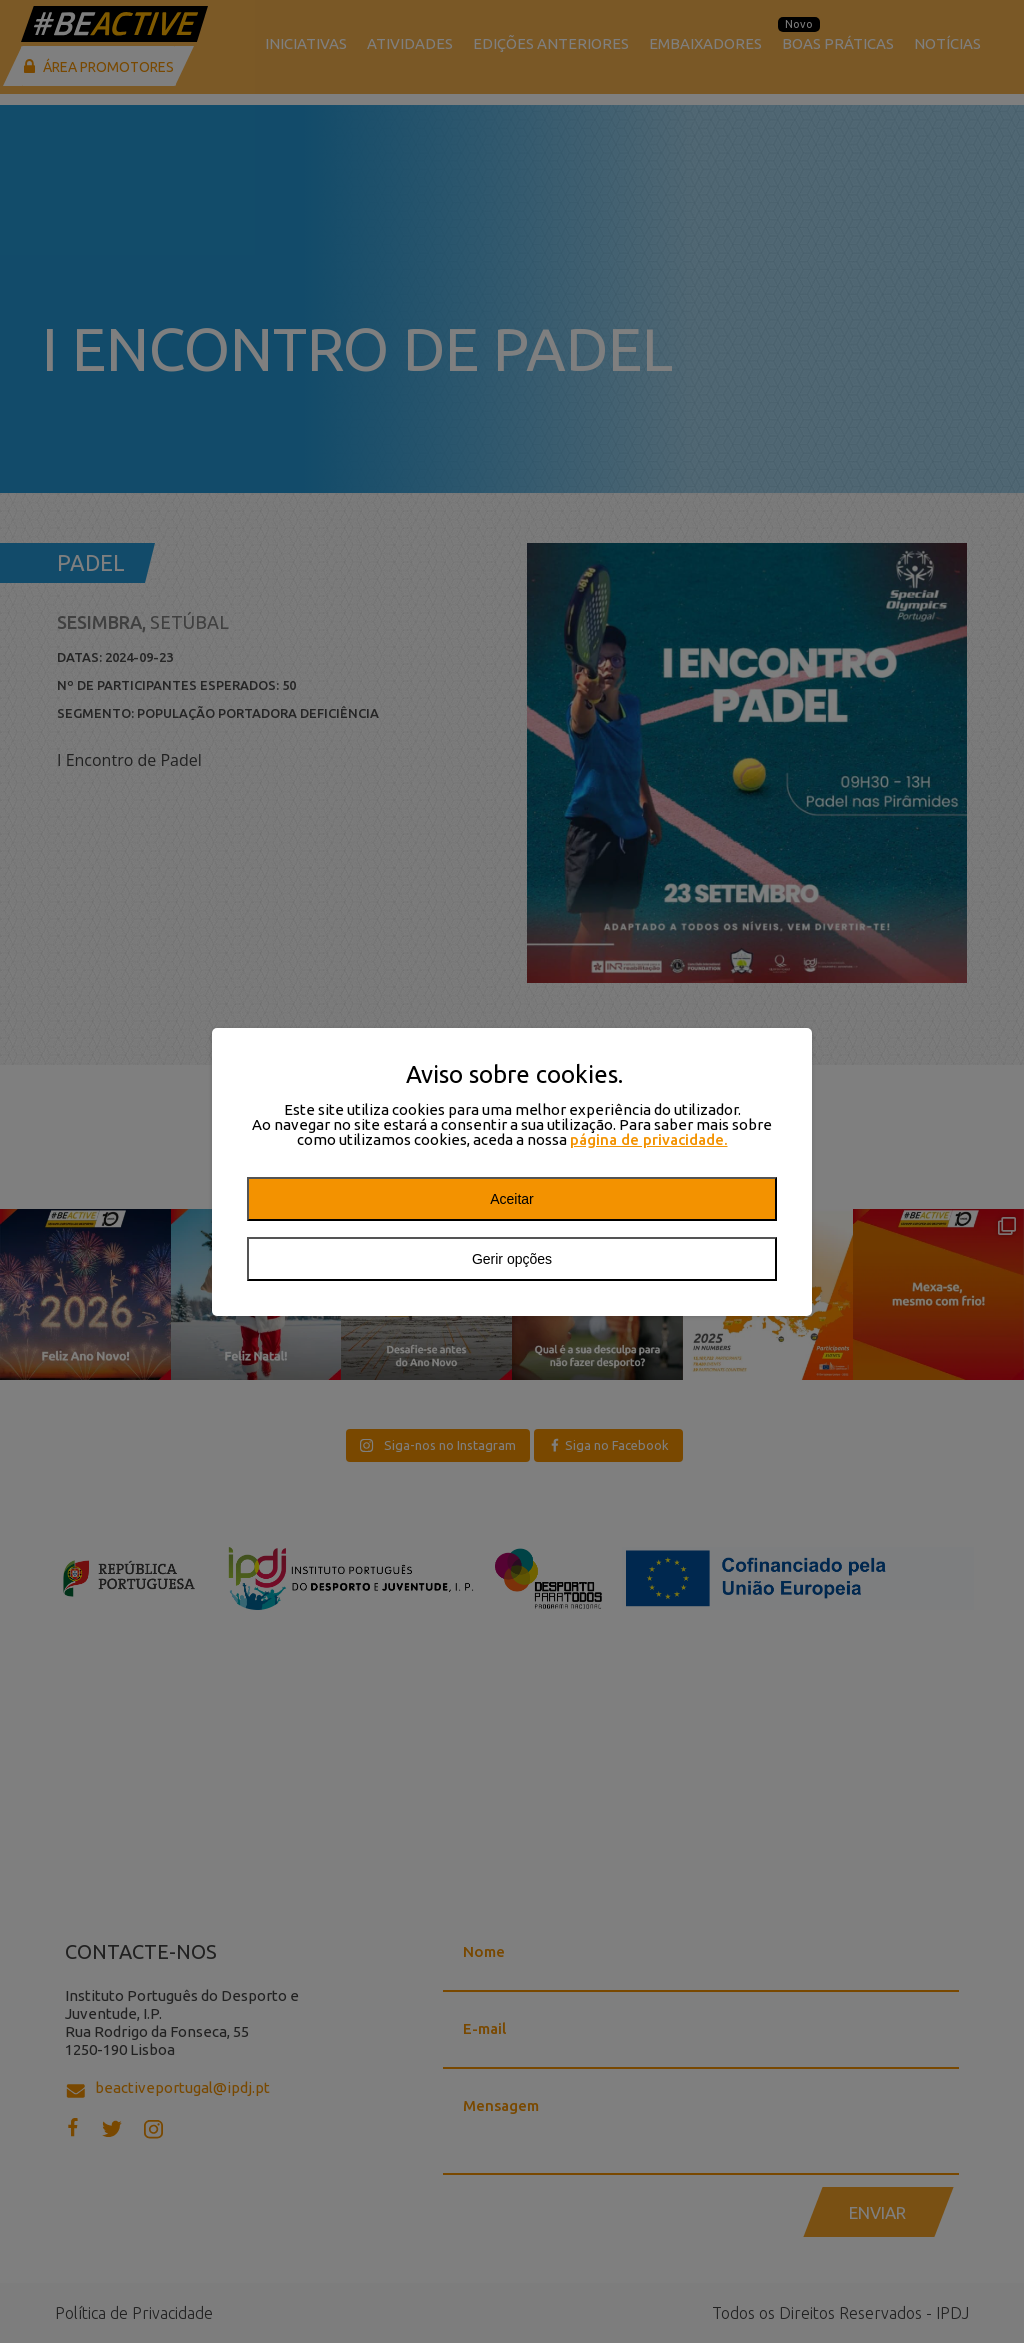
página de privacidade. (649, 1139)
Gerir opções (512, 1259)
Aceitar (512, 1199)
